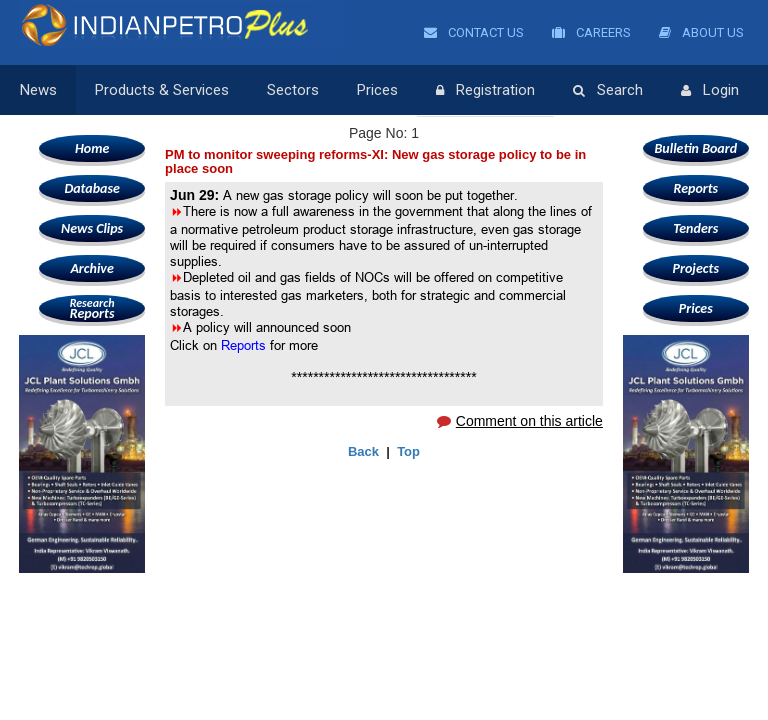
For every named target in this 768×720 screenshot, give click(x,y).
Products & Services (162, 90)
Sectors (293, 90)
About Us (701, 32)
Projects (696, 268)
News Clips (92, 228)
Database (91, 188)
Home (92, 148)
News (38, 90)
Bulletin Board (696, 148)
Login (710, 91)
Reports (92, 308)
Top (408, 451)
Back (363, 451)
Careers (591, 32)
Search (608, 91)
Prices (377, 90)
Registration (485, 91)
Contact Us (474, 32)
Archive (91, 268)
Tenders (695, 228)
